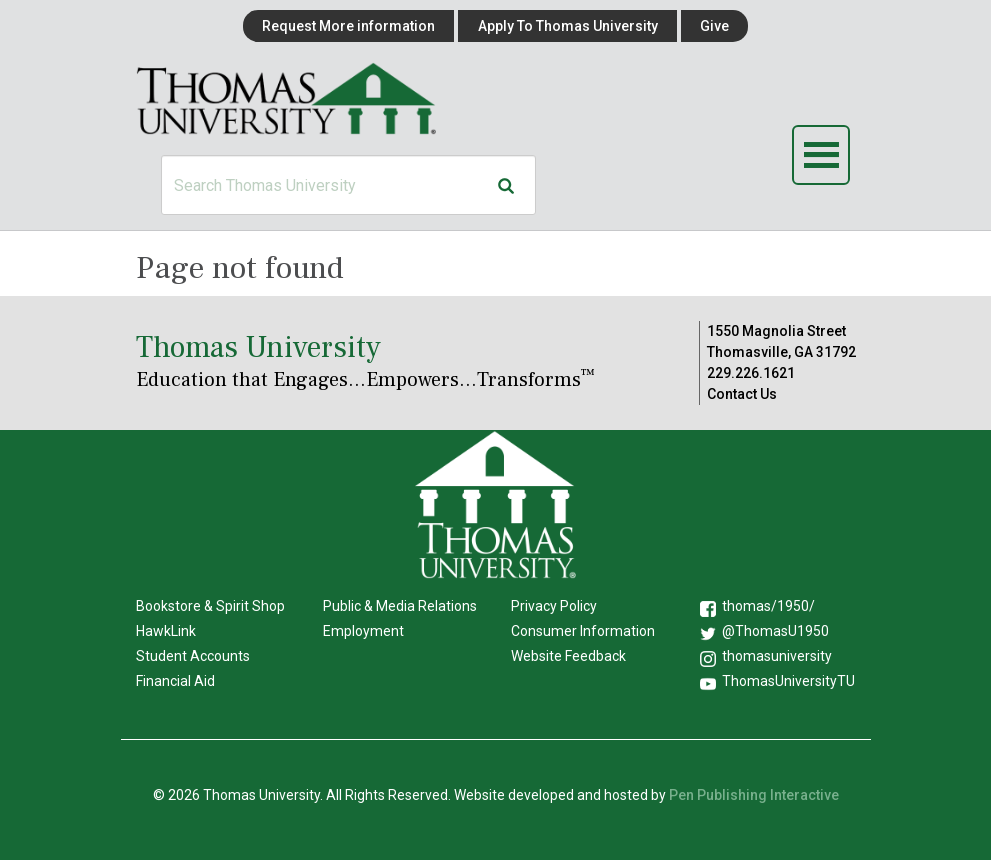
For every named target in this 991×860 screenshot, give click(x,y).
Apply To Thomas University (568, 26)
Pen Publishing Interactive (754, 795)
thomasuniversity (777, 656)
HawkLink (166, 631)
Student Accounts (193, 656)
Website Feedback (568, 656)
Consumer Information (583, 631)
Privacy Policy (554, 606)
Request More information (348, 26)
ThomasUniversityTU (788, 681)
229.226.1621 (751, 373)
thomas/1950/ (768, 606)
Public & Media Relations (400, 606)
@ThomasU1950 (775, 631)
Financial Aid (175, 681)
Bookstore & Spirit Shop (210, 606)
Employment (363, 631)
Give (714, 26)
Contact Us (742, 394)
